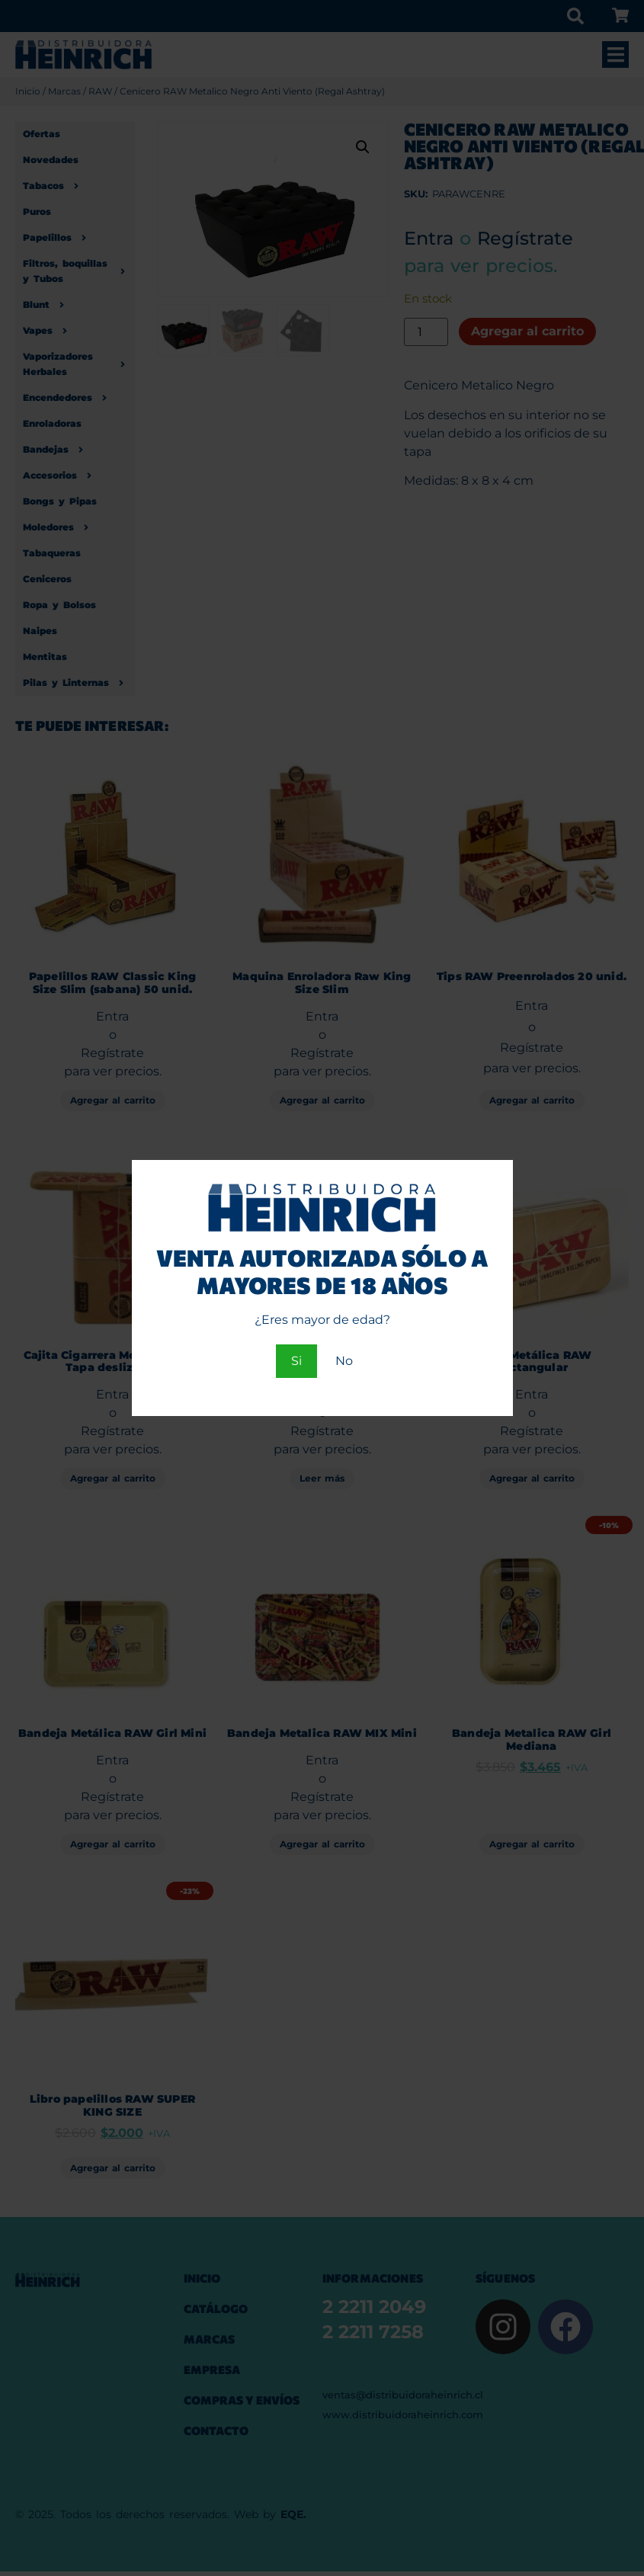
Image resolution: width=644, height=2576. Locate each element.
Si (296, 1361)
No (344, 1361)
